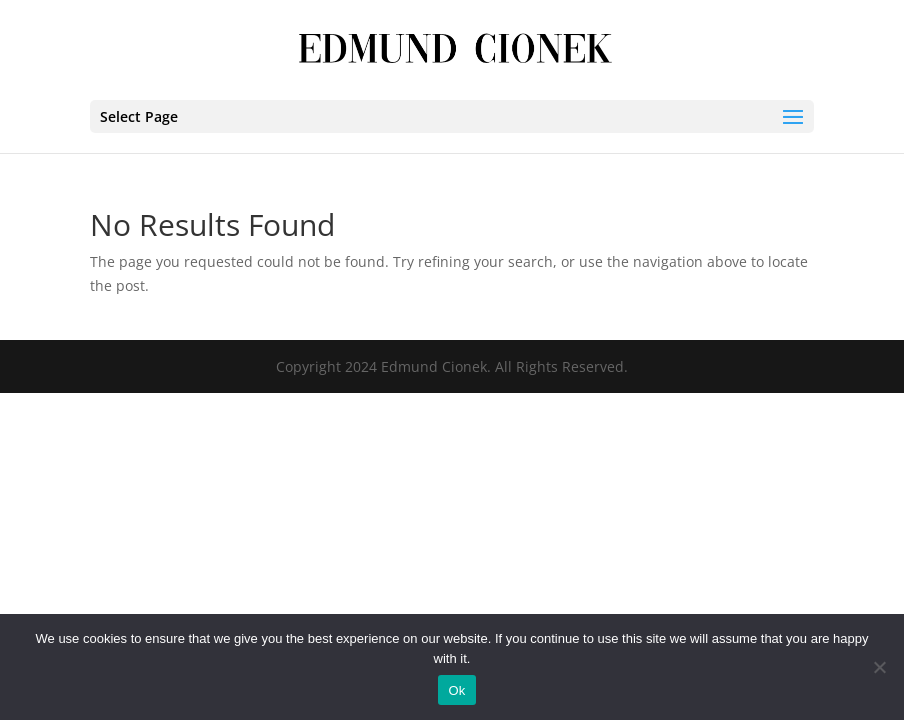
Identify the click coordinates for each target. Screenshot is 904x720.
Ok (456, 690)
